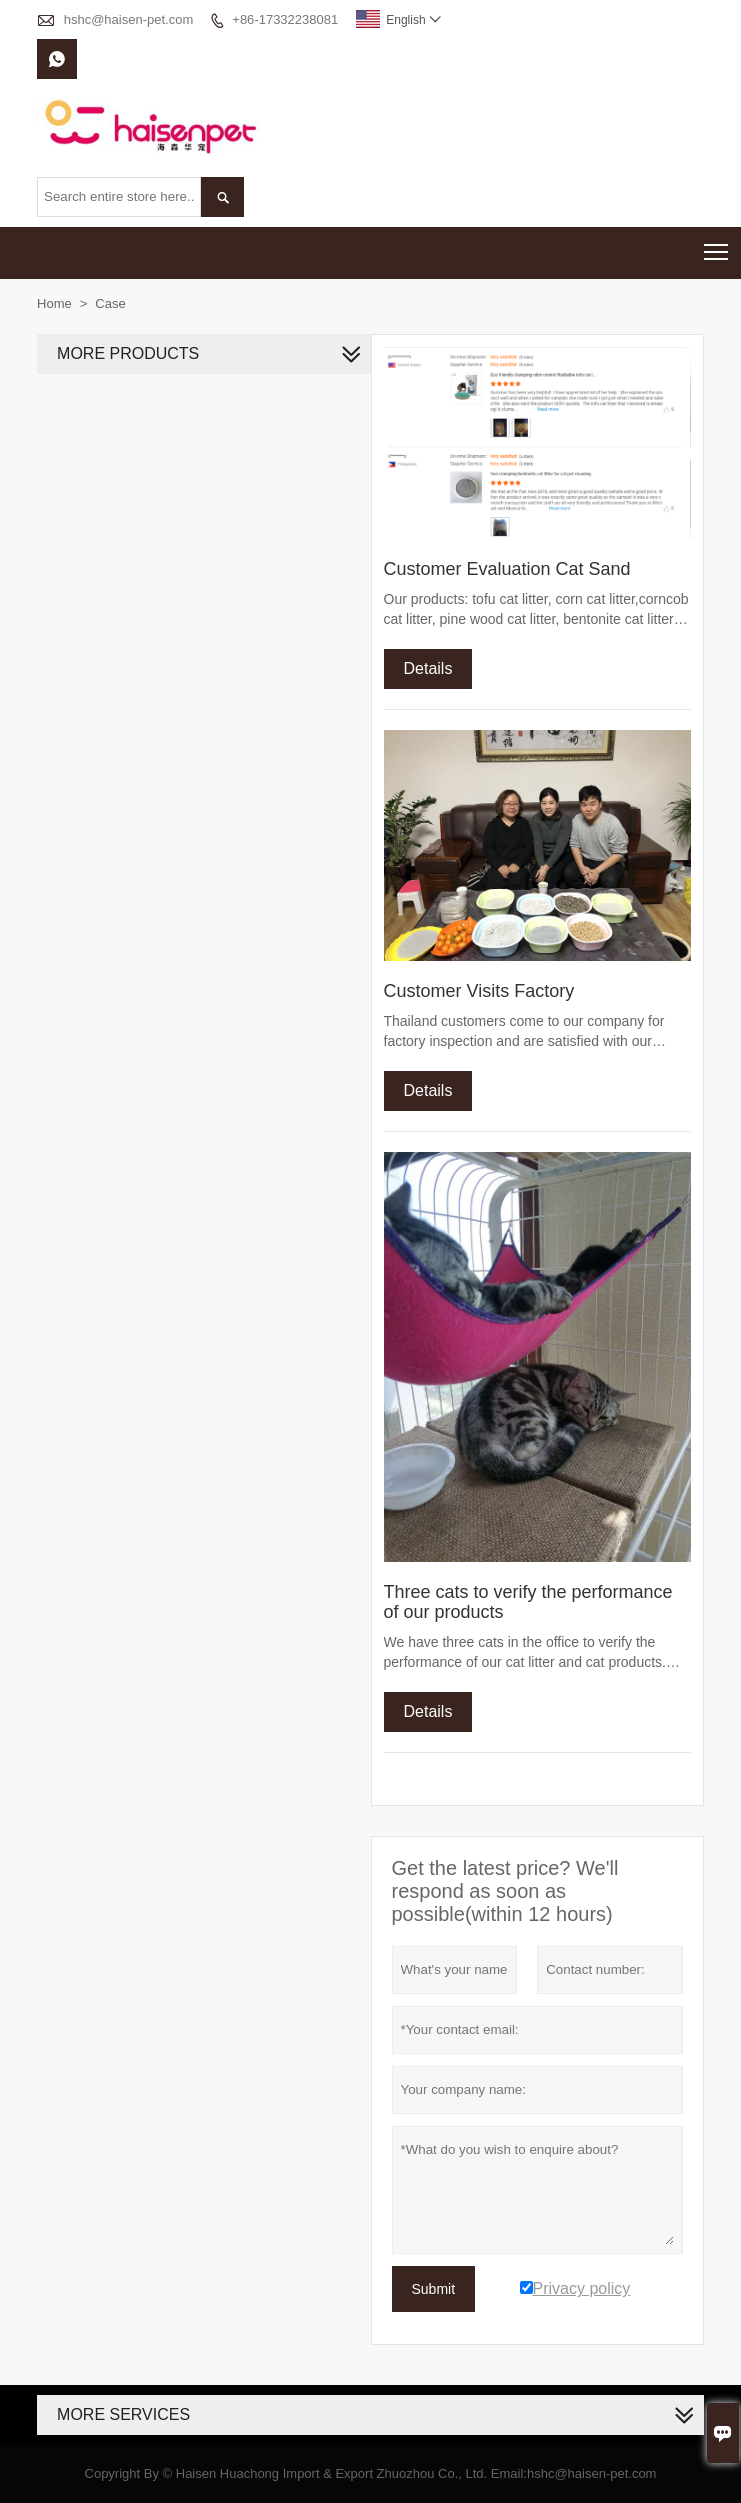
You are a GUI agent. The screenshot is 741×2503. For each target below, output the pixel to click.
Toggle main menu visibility (717, 245)
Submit (434, 2289)
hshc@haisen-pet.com (129, 19)
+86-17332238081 (285, 19)
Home (54, 303)
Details (428, 668)
